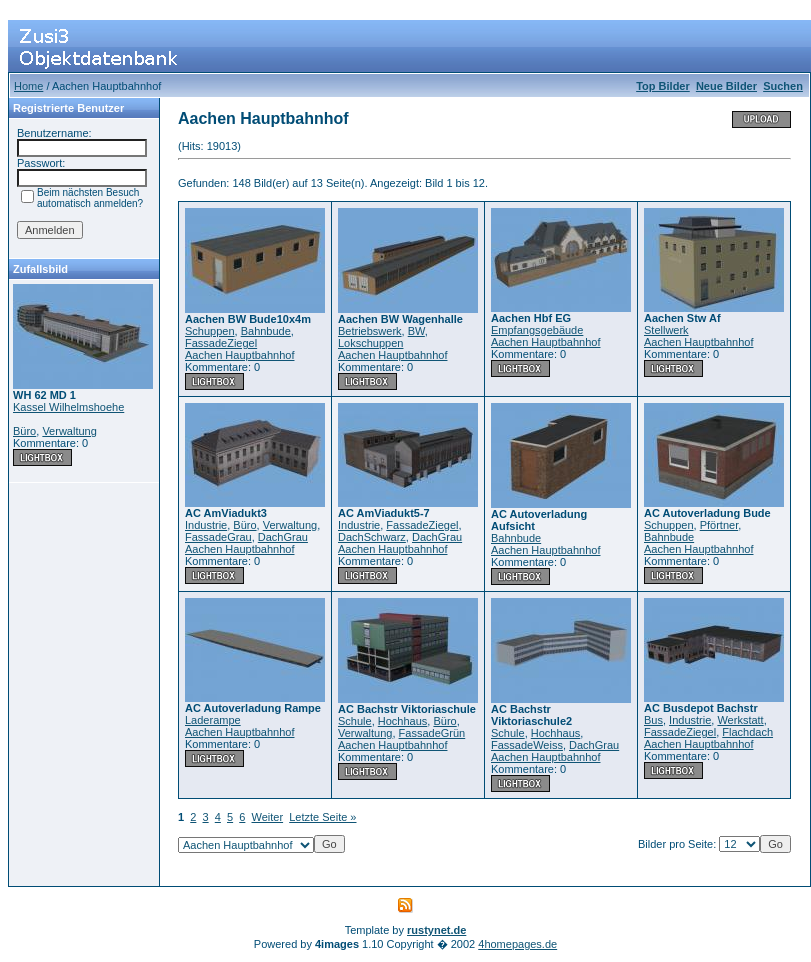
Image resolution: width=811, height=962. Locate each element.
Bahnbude (266, 331)
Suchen (783, 86)
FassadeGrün (432, 733)
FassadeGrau (218, 537)
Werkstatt (740, 720)
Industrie (206, 525)
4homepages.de (517, 944)
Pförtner (719, 525)
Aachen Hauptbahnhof (239, 355)
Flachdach (747, 732)
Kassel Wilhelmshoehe (68, 407)
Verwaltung (69, 431)
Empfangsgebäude (537, 330)
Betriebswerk (370, 331)
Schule (355, 721)
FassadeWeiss (527, 745)
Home (28, 86)
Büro (24, 431)
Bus (653, 720)
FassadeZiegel (221, 343)
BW (416, 331)
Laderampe (213, 720)
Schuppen (210, 331)
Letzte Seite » (322, 817)
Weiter (268, 817)
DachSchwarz (372, 537)
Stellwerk (666, 330)
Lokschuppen (370, 343)
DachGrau (283, 537)
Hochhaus (403, 721)
